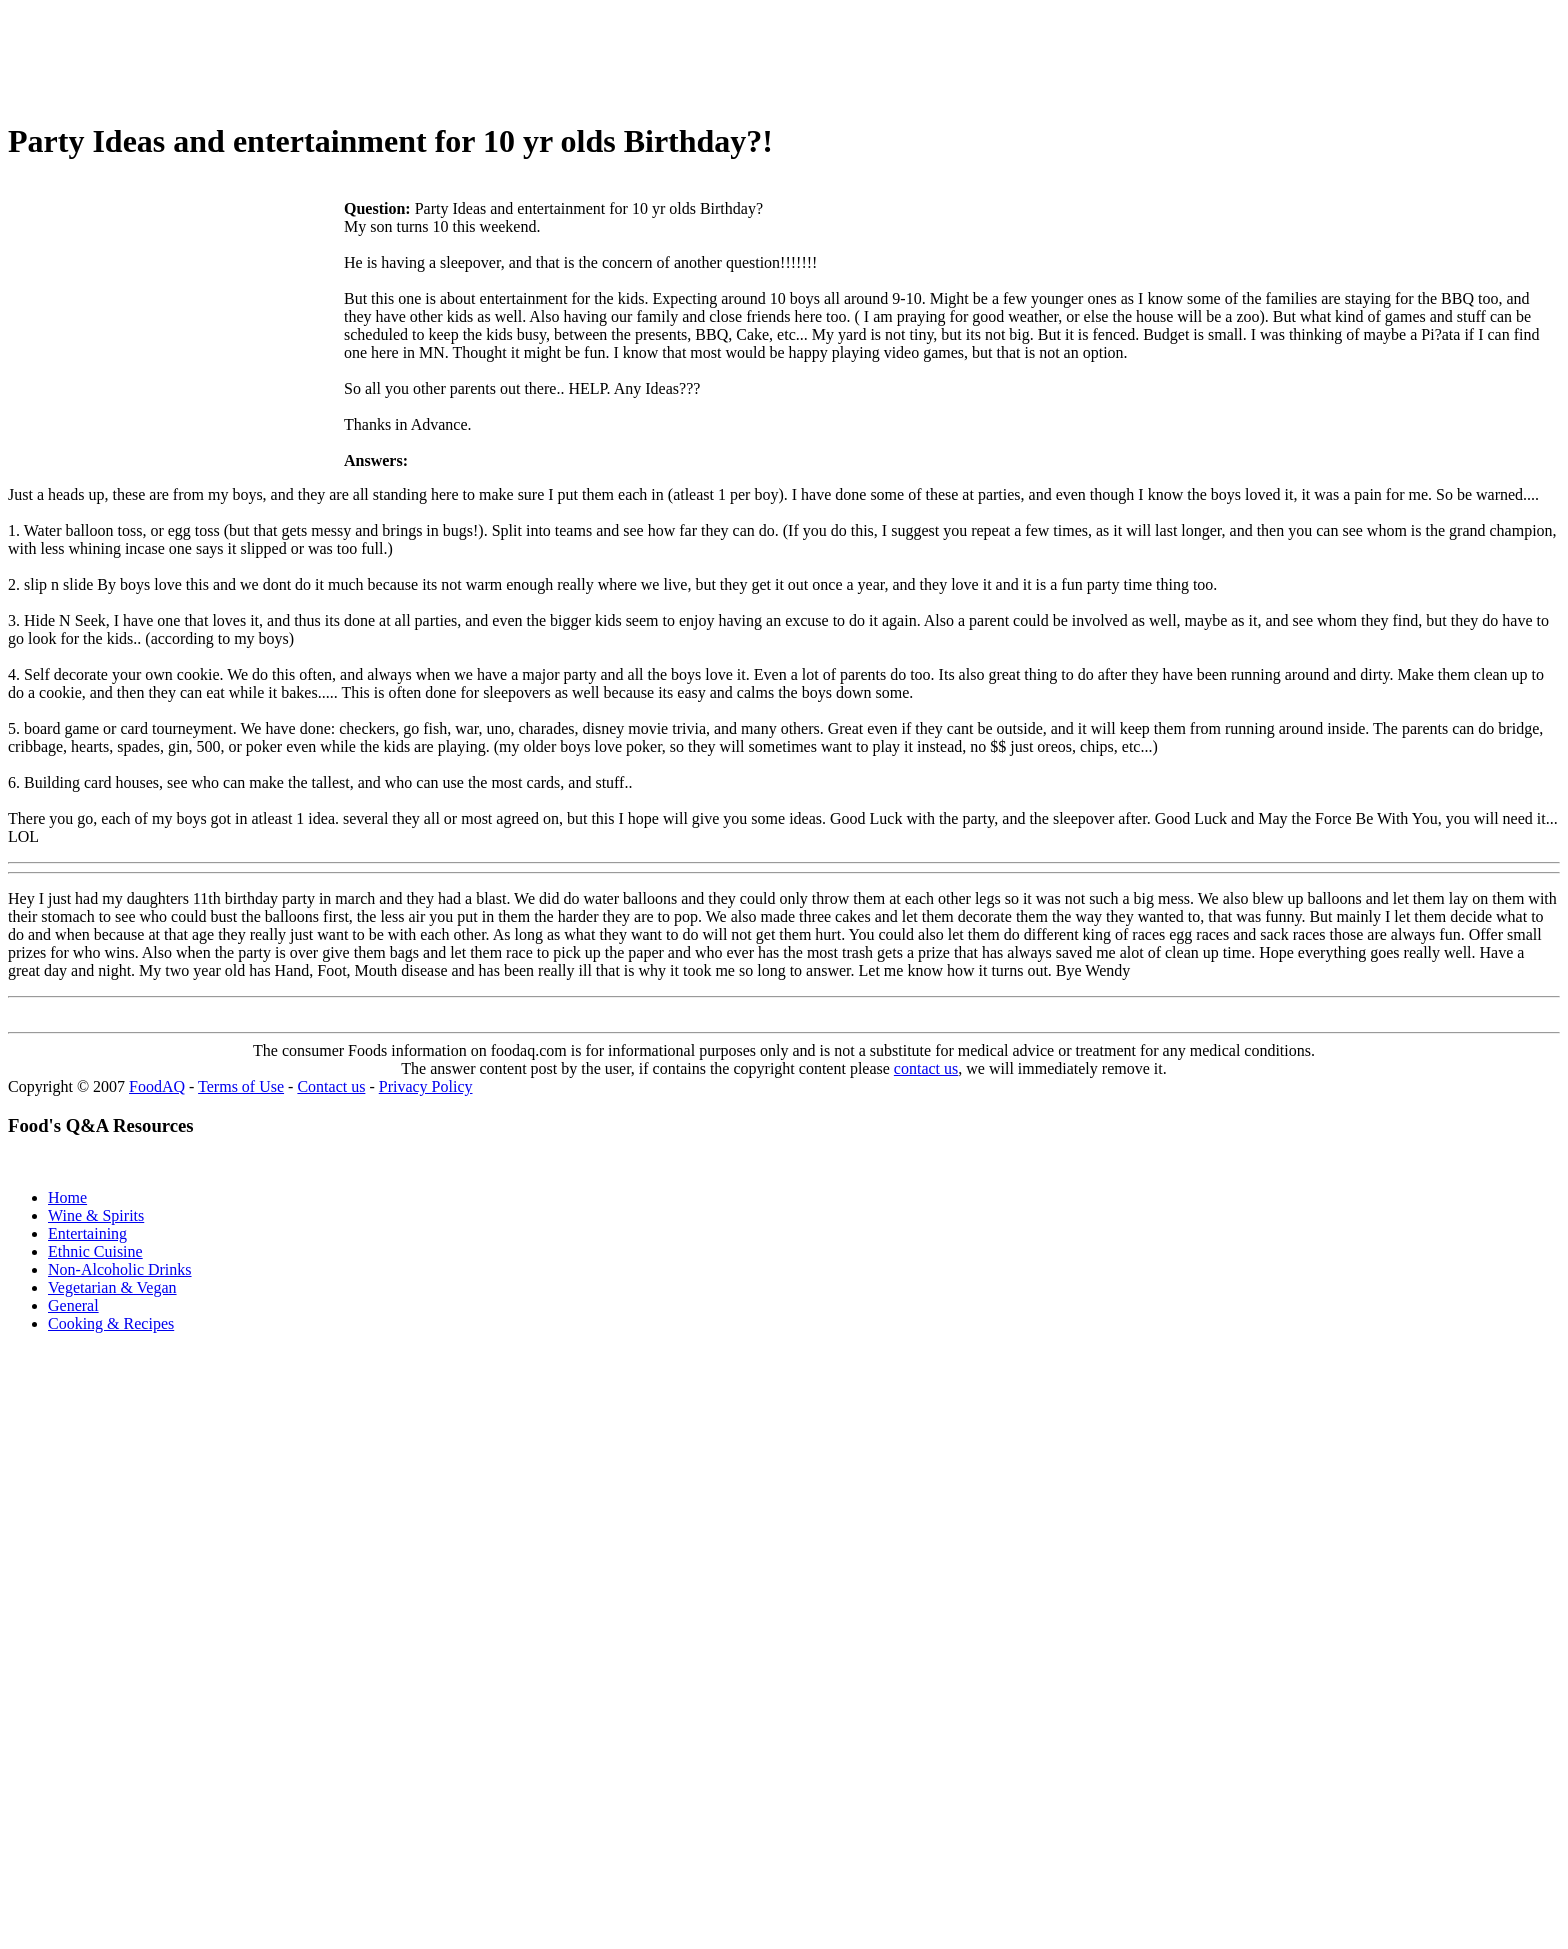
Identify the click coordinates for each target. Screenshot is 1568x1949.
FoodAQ (157, 1086)
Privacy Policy (426, 1086)
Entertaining (87, 1233)
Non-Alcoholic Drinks (120, 1269)
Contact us (331, 1086)
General (73, 1305)
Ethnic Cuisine (95, 1251)
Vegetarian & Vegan (112, 1287)
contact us (926, 1068)
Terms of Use (241, 1086)
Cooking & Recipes (111, 1323)
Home (67, 1197)
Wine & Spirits (96, 1215)
